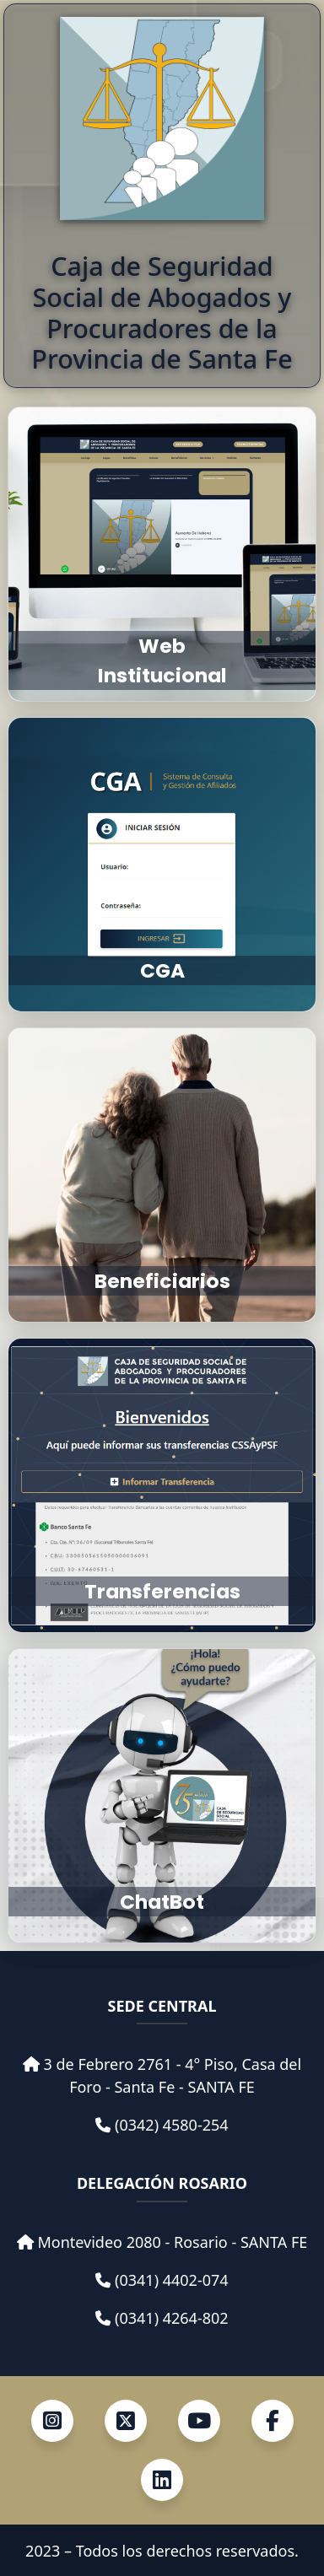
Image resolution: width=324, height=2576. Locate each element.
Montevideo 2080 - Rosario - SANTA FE (172, 2242)
